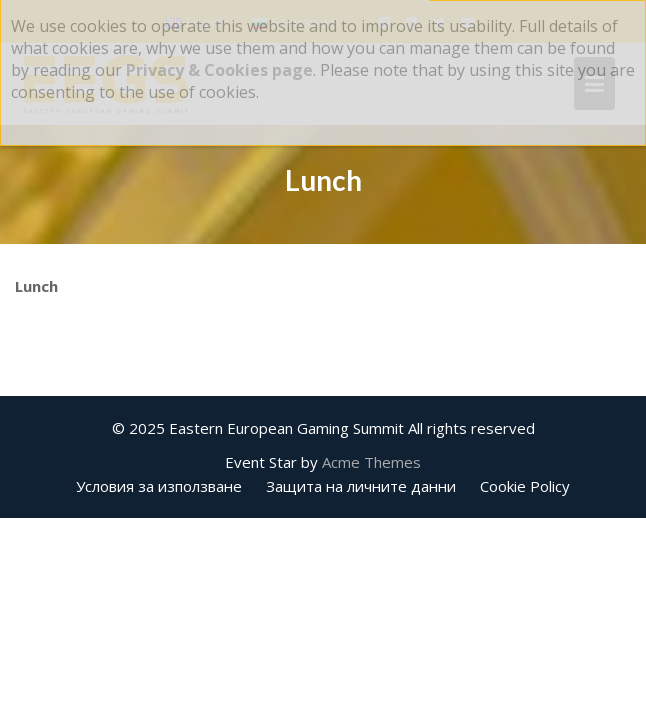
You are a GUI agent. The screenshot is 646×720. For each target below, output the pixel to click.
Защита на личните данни (361, 486)
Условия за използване (159, 486)
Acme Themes (371, 462)
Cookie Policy (525, 486)
